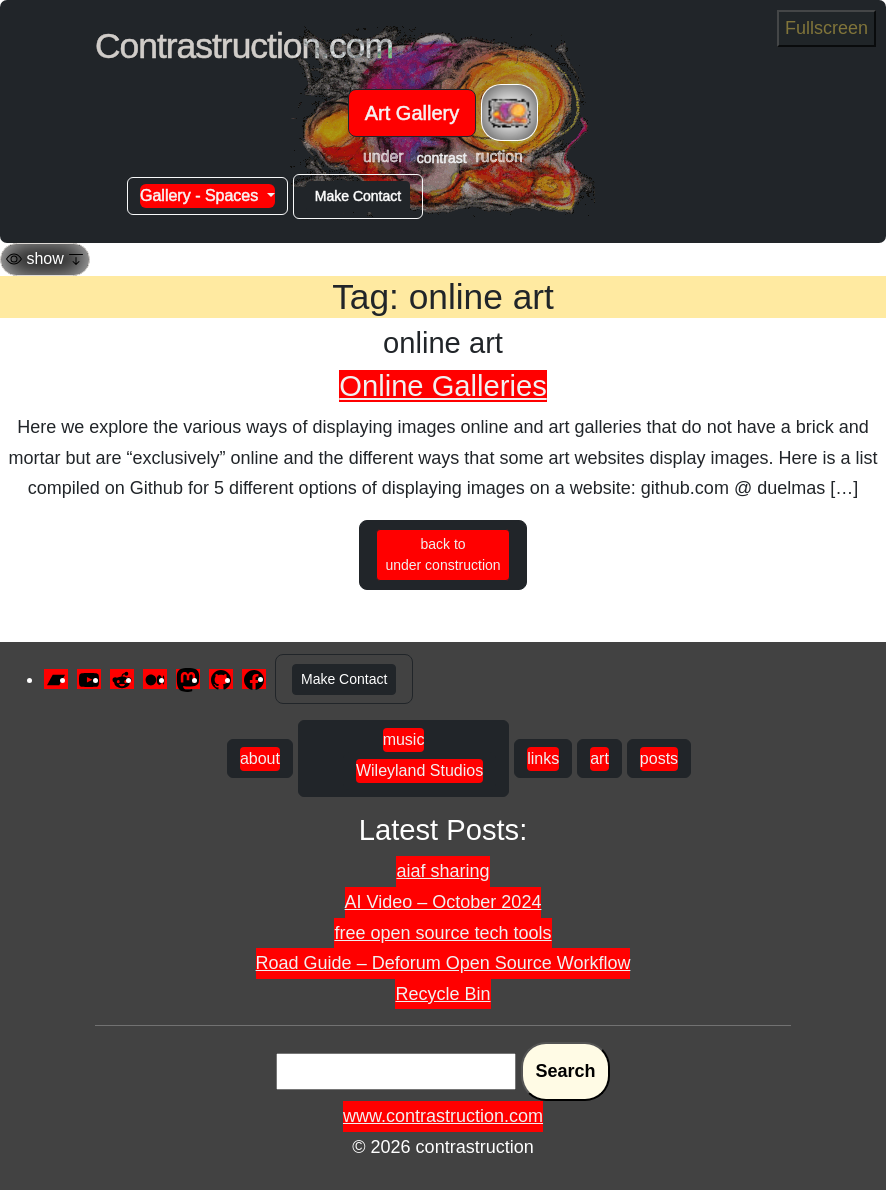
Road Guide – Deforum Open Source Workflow (443, 963)
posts (659, 758)
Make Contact (358, 196)
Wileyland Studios (419, 770)
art (599, 758)
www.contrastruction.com (443, 1116)
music (404, 739)
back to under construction (442, 554)
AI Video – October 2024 (443, 902)
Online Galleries (442, 386)
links (543, 758)
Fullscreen (826, 28)
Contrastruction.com (244, 46)
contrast (442, 158)
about (260, 758)
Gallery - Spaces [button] (201, 195)
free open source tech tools (442, 933)
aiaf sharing (442, 871)
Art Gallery (412, 113)
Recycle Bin (442, 994)
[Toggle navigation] (509, 112)
